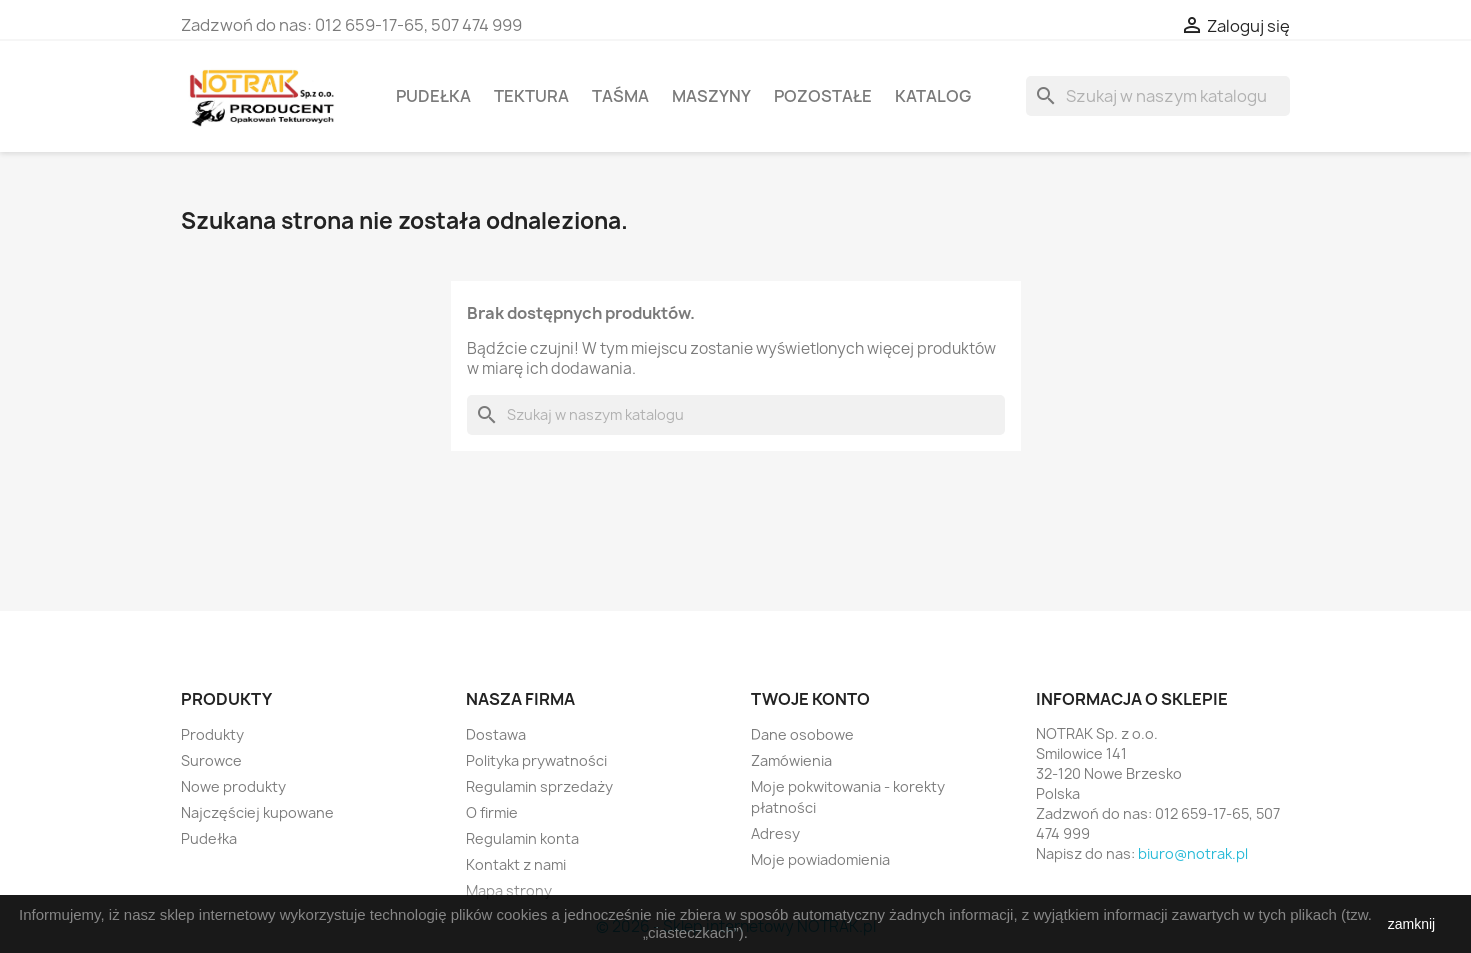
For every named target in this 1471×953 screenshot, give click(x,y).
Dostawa (496, 734)
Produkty (212, 734)
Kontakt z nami (516, 864)
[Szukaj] (1158, 96)
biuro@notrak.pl (1193, 853)
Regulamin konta (522, 838)
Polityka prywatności (536, 760)
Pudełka (433, 96)
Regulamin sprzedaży (539, 786)
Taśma (620, 96)
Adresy (775, 833)
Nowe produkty (233, 786)
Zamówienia (791, 760)
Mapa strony (509, 890)
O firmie (492, 812)
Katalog (933, 96)
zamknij (1411, 924)
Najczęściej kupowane (257, 812)
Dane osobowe (802, 734)
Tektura (531, 96)
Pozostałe (823, 96)
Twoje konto (810, 699)
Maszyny (711, 96)
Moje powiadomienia (820, 859)
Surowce (211, 760)
